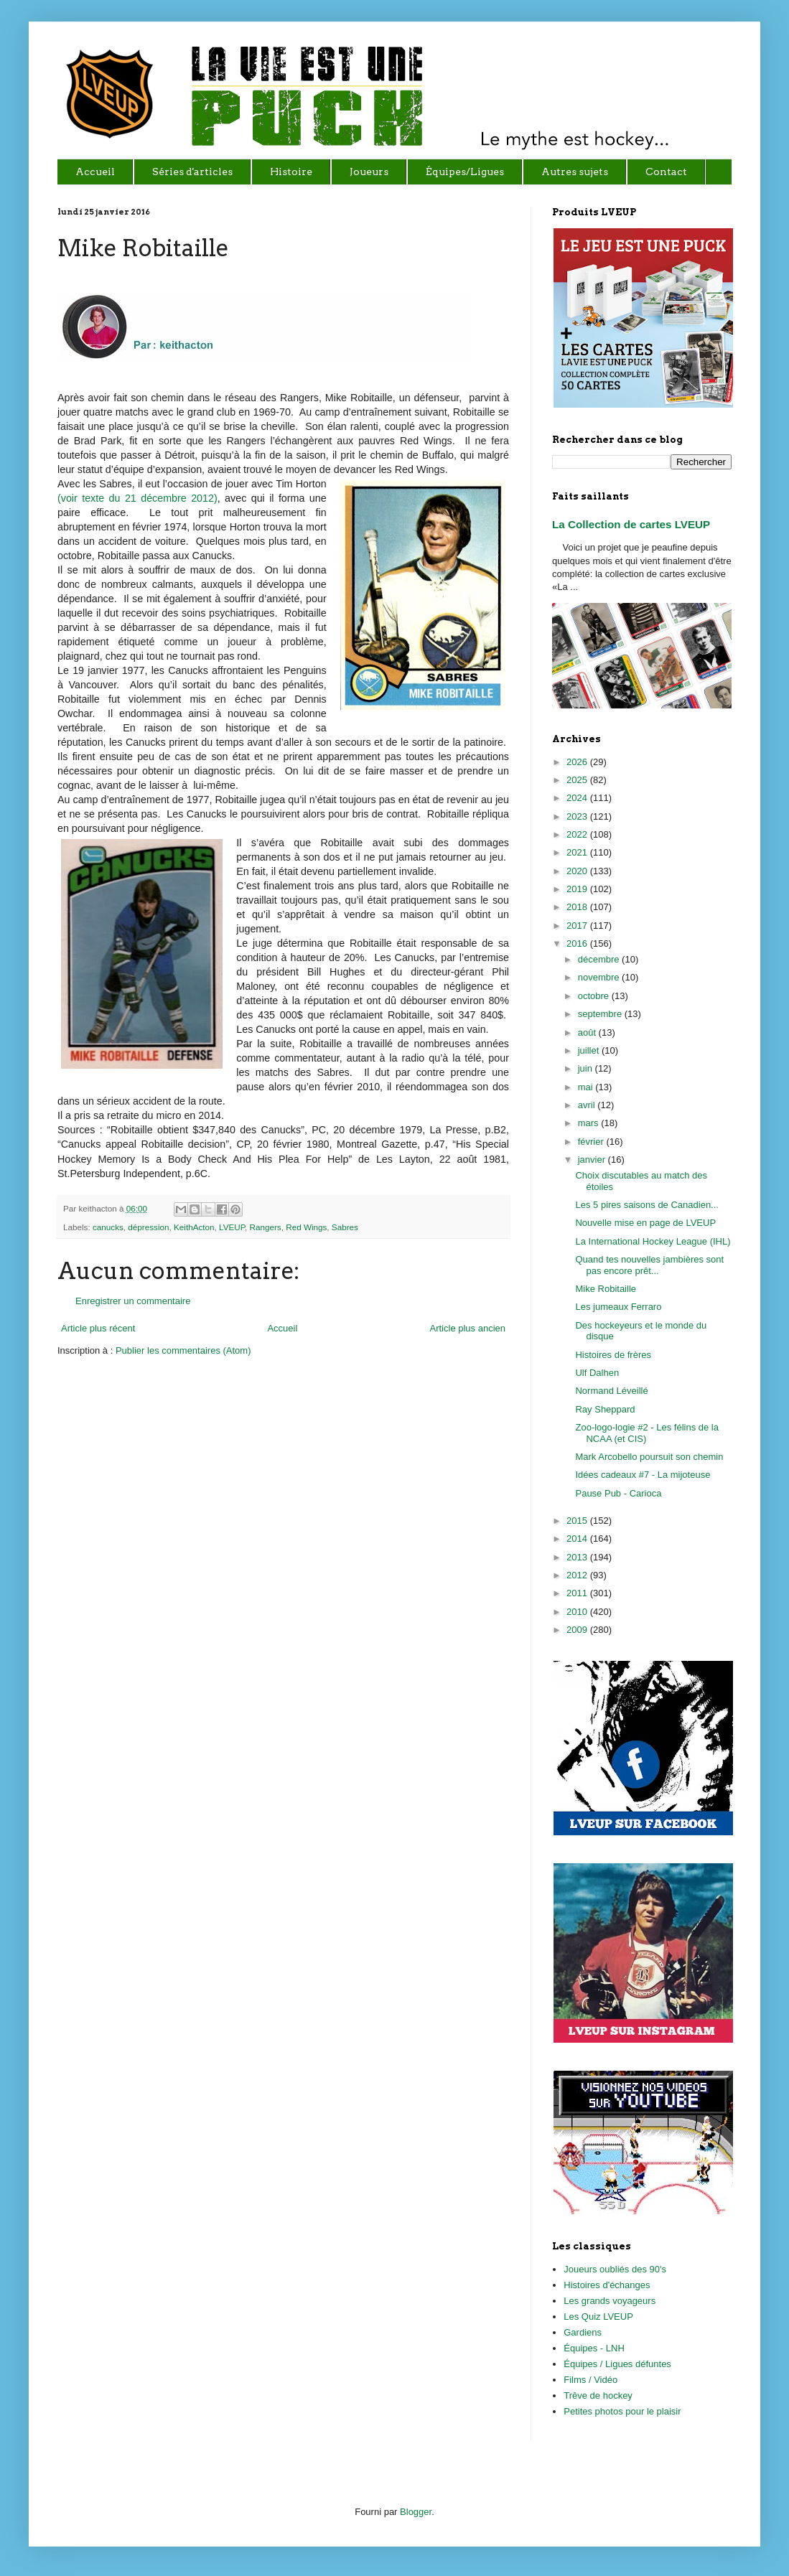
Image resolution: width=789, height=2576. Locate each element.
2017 (578, 925)
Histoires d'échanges (607, 2285)
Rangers (265, 1227)
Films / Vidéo (590, 2379)
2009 (578, 1629)
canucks (108, 1227)
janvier (593, 1159)
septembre (601, 1013)
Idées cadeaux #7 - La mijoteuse (642, 1474)
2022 (578, 834)
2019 (578, 889)
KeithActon (194, 1227)
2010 (578, 1611)
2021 (578, 852)
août (588, 1032)
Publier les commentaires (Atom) (183, 1350)
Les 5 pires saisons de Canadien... (646, 1204)
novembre (600, 977)
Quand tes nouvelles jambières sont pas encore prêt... (649, 1265)
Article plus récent (98, 1328)
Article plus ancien (468, 1328)
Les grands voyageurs (609, 2300)
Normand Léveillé (611, 1390)
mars (590, 1123)
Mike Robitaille (605, 1288)
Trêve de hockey (598, 2395)
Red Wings (306, 1227)
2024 (578, 797)
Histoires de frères (612, 1354)
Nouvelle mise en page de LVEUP (645, 1222)
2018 (578, 906)
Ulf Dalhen (597, 1372)
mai (587, 1087)
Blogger (415, 2511)
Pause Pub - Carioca (618, 1493)
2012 (578, 1575)
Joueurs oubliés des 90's (615, 2269)
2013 (578, 1557)
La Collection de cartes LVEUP (631, 524)
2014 (578, 1538)
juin (586, 1068)
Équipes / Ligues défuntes (617, 2364)
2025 (578, 779)
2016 (578, 943)
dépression (148, 1227)
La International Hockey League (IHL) (652, 1241)
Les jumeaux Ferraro (618, 1306)
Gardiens (583, 2332)
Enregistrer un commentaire (132, 1301)
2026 (578, 762)
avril (587, 1105)
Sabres (345, 1227)
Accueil (282, 1328)
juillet (590, 1050)
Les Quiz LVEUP (598, 2316)
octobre (595, 995)
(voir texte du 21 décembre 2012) (137, 498)
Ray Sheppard (605, 1409)
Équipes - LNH (594, 2348)
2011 (578, 1593)
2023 (578, 816)
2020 (578, 871)
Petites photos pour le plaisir (622, 2411)
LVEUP (232, 1227)
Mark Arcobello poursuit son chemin (649, 1456)
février (592, 1141)
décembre (600, 959)
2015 (578, 1520)
